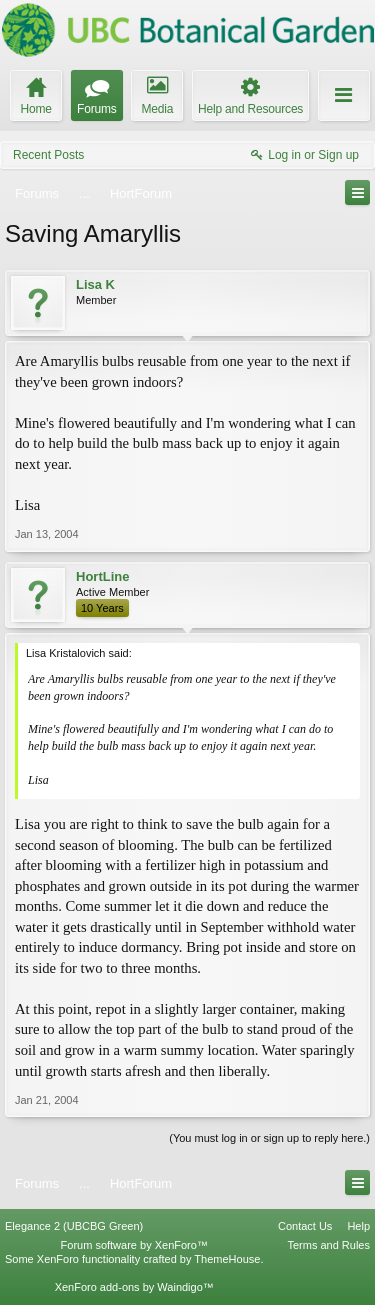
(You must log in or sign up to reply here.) (269, 1138)
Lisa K (95, 284)
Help (358, 1226)
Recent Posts (48, 155)
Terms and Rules (328, 1245)
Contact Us (305, 1226)
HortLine (102, 576)
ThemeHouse (227, 1259)
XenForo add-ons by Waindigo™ (134, 1287)
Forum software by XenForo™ (134, 1245)
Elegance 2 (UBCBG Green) (74, 1226)
